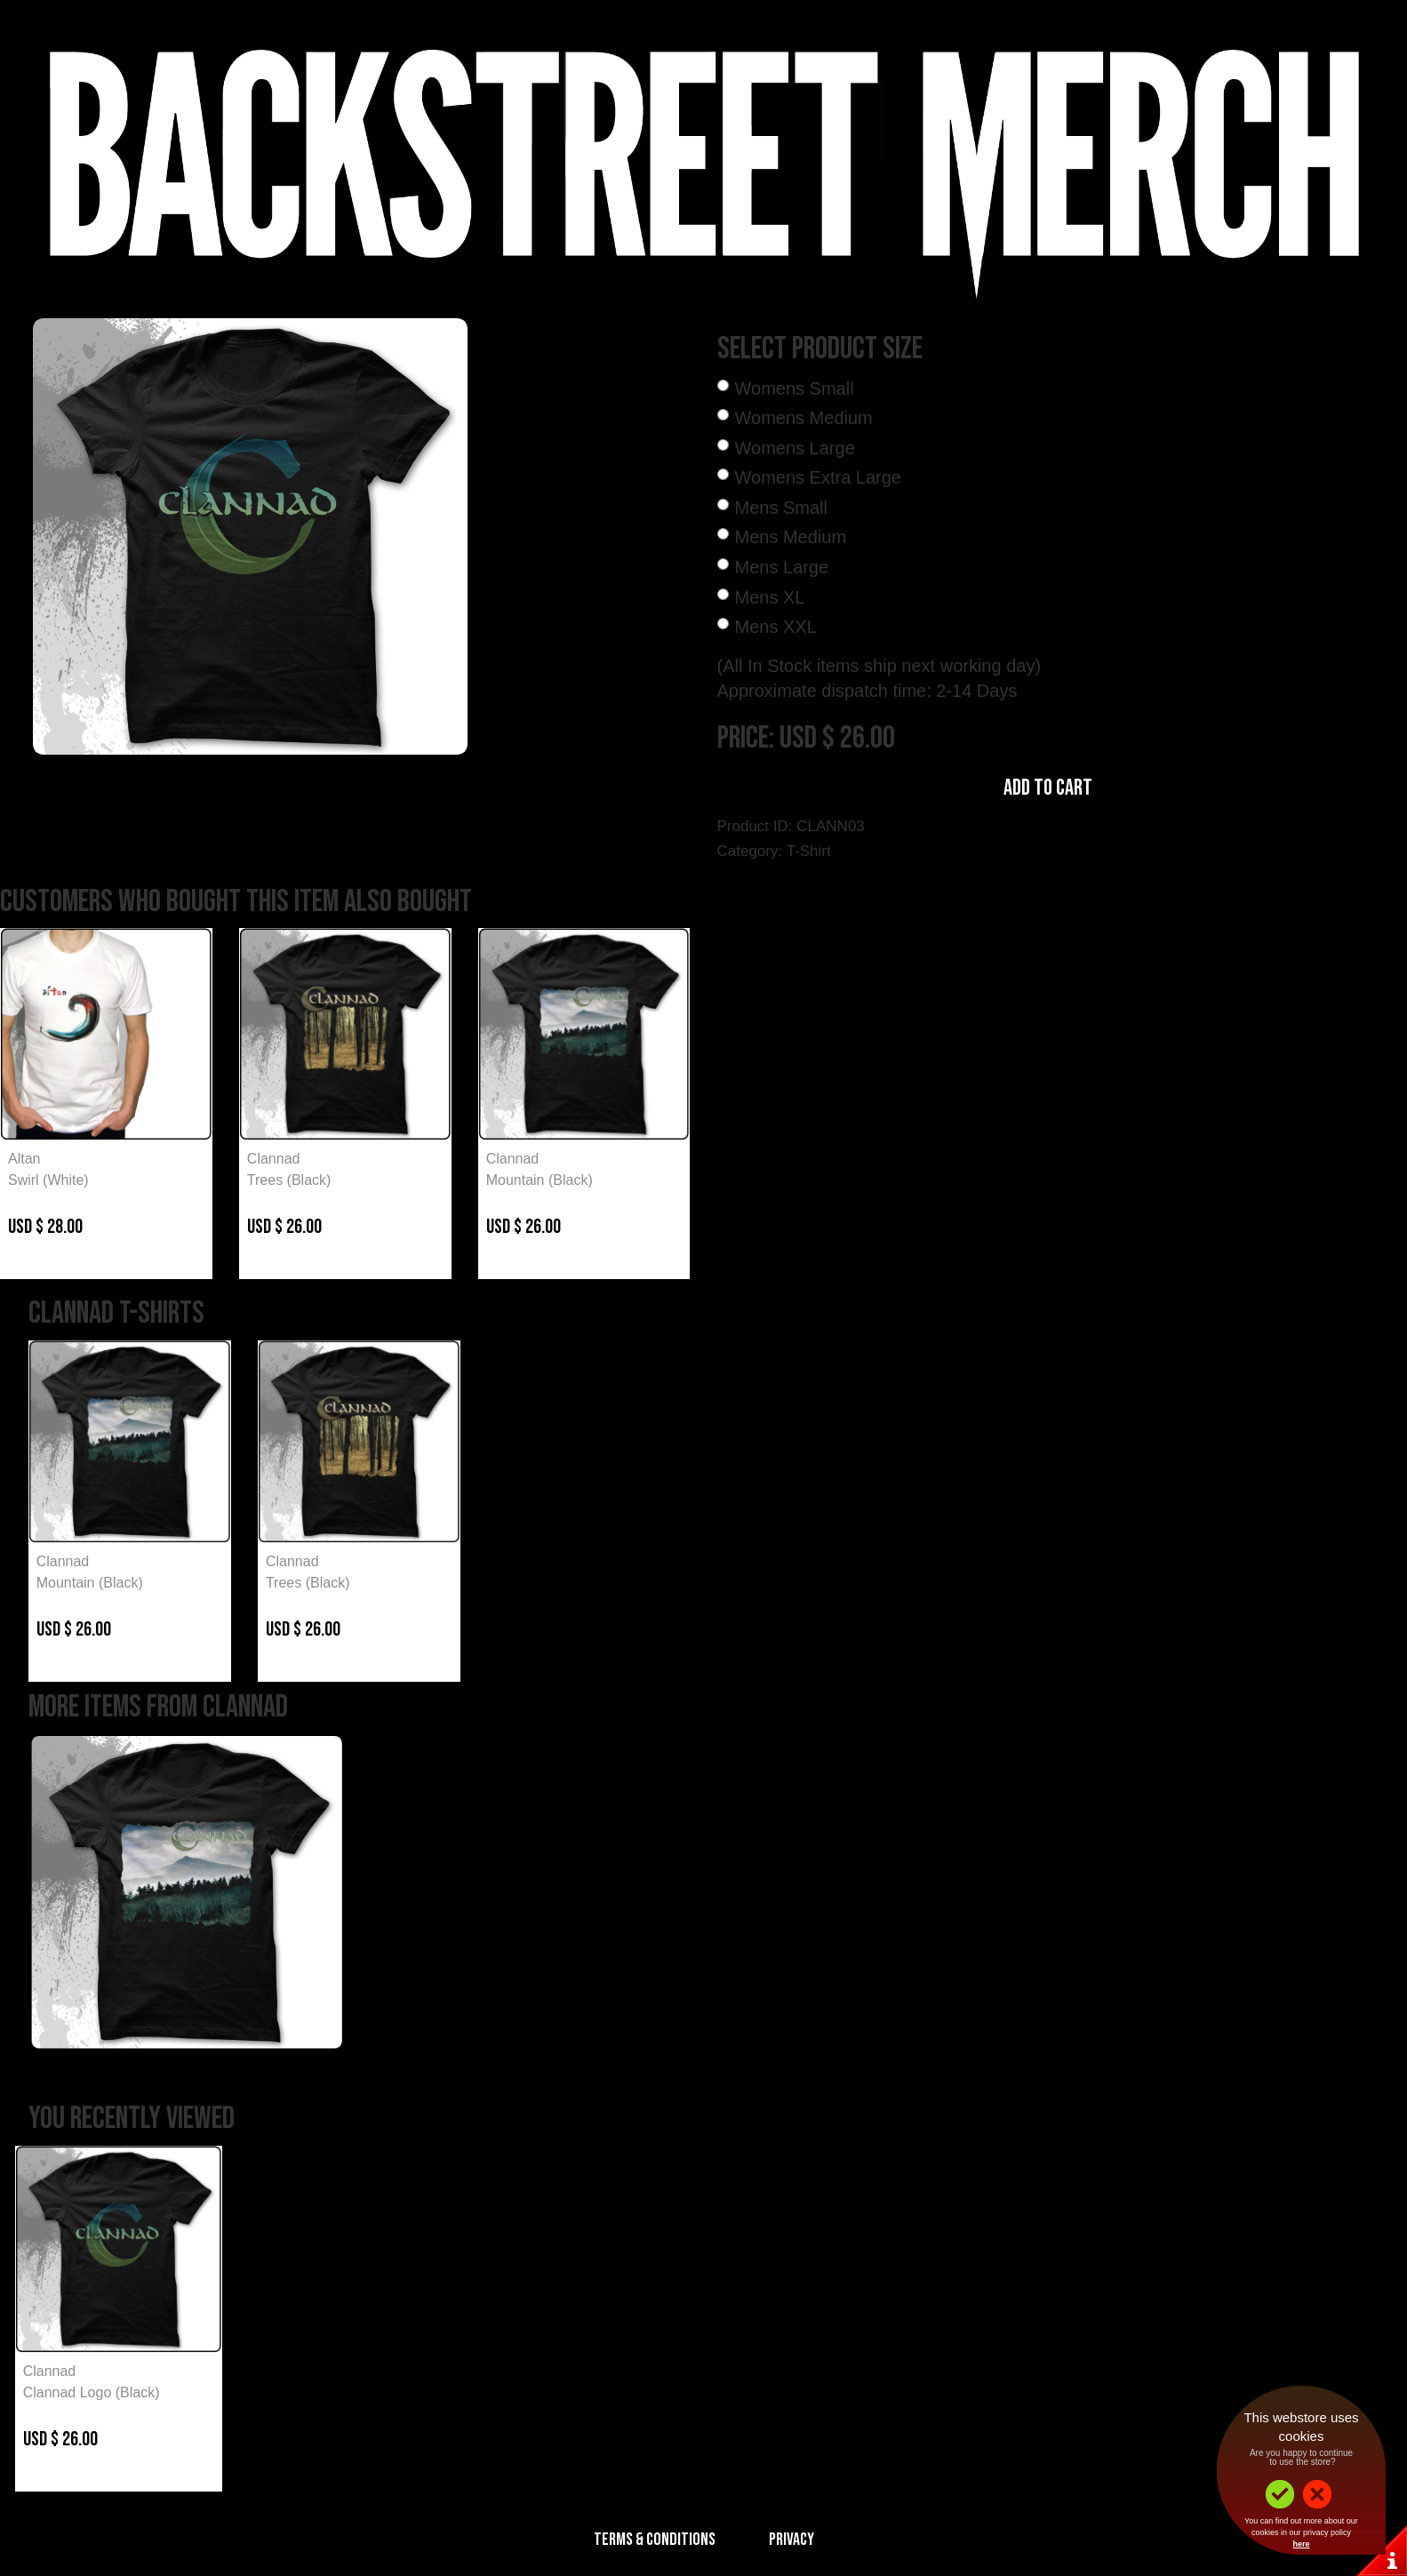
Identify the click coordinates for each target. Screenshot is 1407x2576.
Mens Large (782, 567)
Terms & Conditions (654, 2539)
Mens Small (781, 507)
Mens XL (770, 597)
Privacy (791, 2539)
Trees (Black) (289, 1180)
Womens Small (794, 388)
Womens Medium (804, 418)
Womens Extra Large (818, 477)
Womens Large (795, 448)
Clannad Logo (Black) (91, 2392)
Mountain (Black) (539, 1180)
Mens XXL (776, 626)
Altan (24, 1158)
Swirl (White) (48, 1180)
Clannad (273, 1158)
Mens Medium (791, 537)
